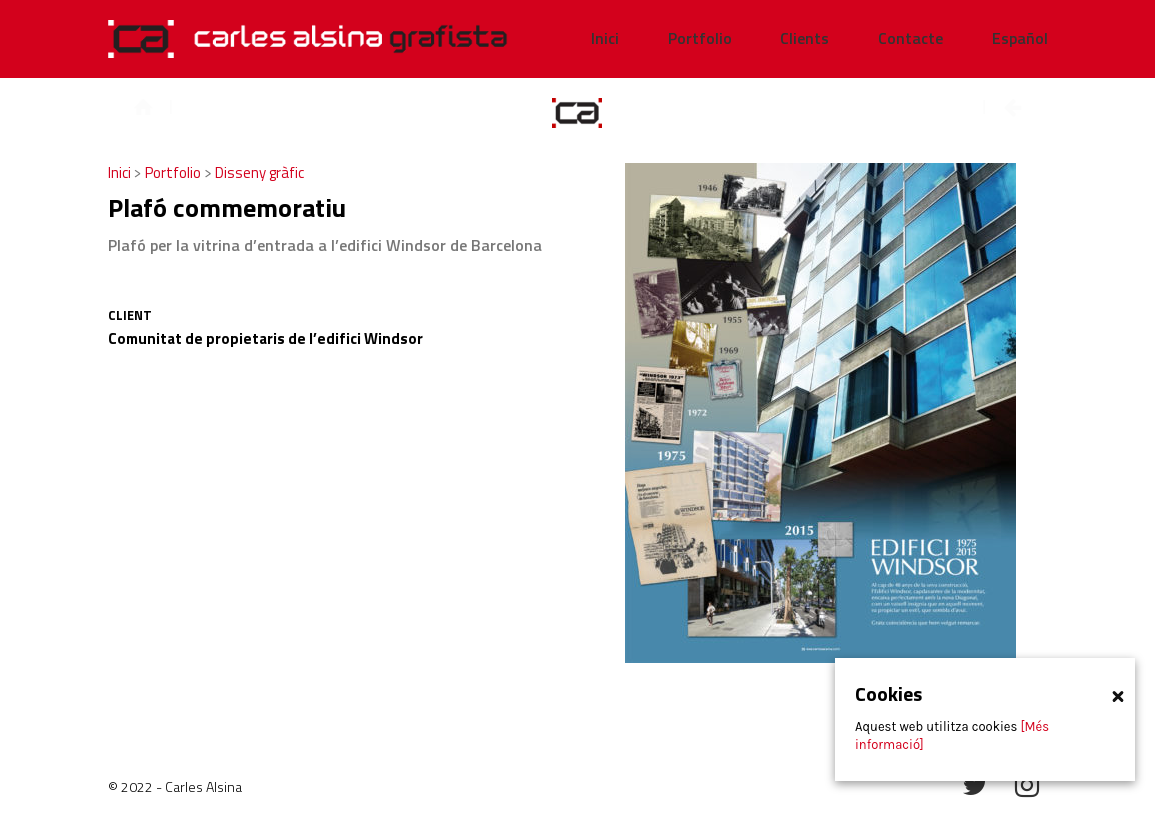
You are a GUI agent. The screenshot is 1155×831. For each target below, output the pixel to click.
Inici (121, 172)
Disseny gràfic (259, 172)
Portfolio (174, 172)
